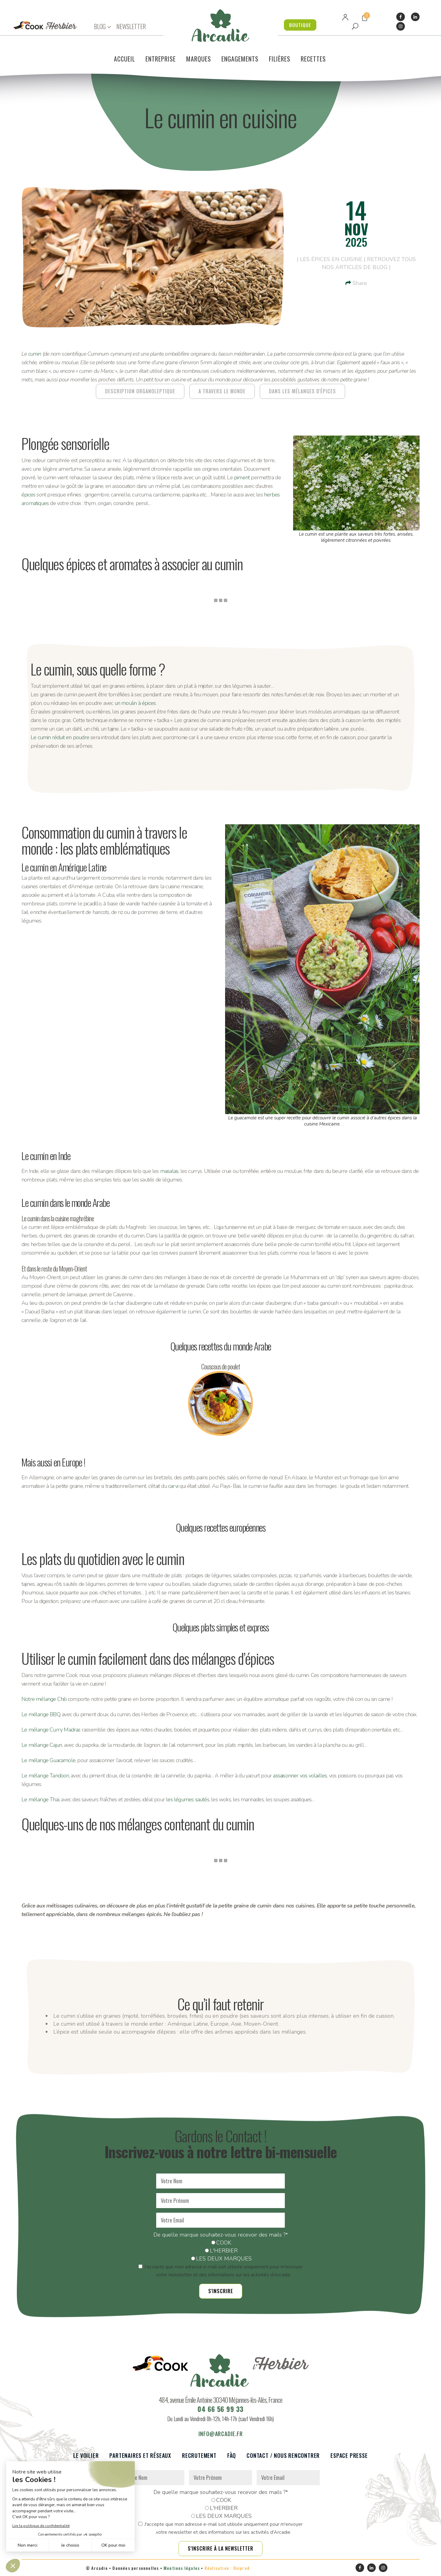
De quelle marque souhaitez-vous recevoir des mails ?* (220, 2234)
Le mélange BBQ (40, 1714)
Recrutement (199, 2455)
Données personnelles (135, 2568)
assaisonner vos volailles (300, 1775)
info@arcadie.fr (220, 2434)
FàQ (231, 2455)
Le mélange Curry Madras (51, 1729)
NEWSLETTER (131, 26)
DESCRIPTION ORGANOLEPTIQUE (140, 391)
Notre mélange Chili (43, 1699)
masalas (169, 1171)
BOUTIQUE (300, 24)
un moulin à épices (135, 703)
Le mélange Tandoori (45, 1775)
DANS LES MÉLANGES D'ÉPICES (302, 391)
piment (242, 477)
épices (28, 494)
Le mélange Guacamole (48, 1760)
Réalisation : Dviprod (227, 2568)
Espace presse (349, 2455)
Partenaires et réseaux (140, 2455)
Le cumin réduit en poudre (60, 737)
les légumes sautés (187, 1799)
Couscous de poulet (220, 1366)
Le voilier (86, 2455)
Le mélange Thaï (40, 1799)
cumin (34, 354)
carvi (173, 1486)
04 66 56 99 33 (220, 2409)
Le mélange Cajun (41, 1745)
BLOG (100, 26)
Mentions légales (182, 2568)
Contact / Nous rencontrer (283, 2455)
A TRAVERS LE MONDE (222, 391)
